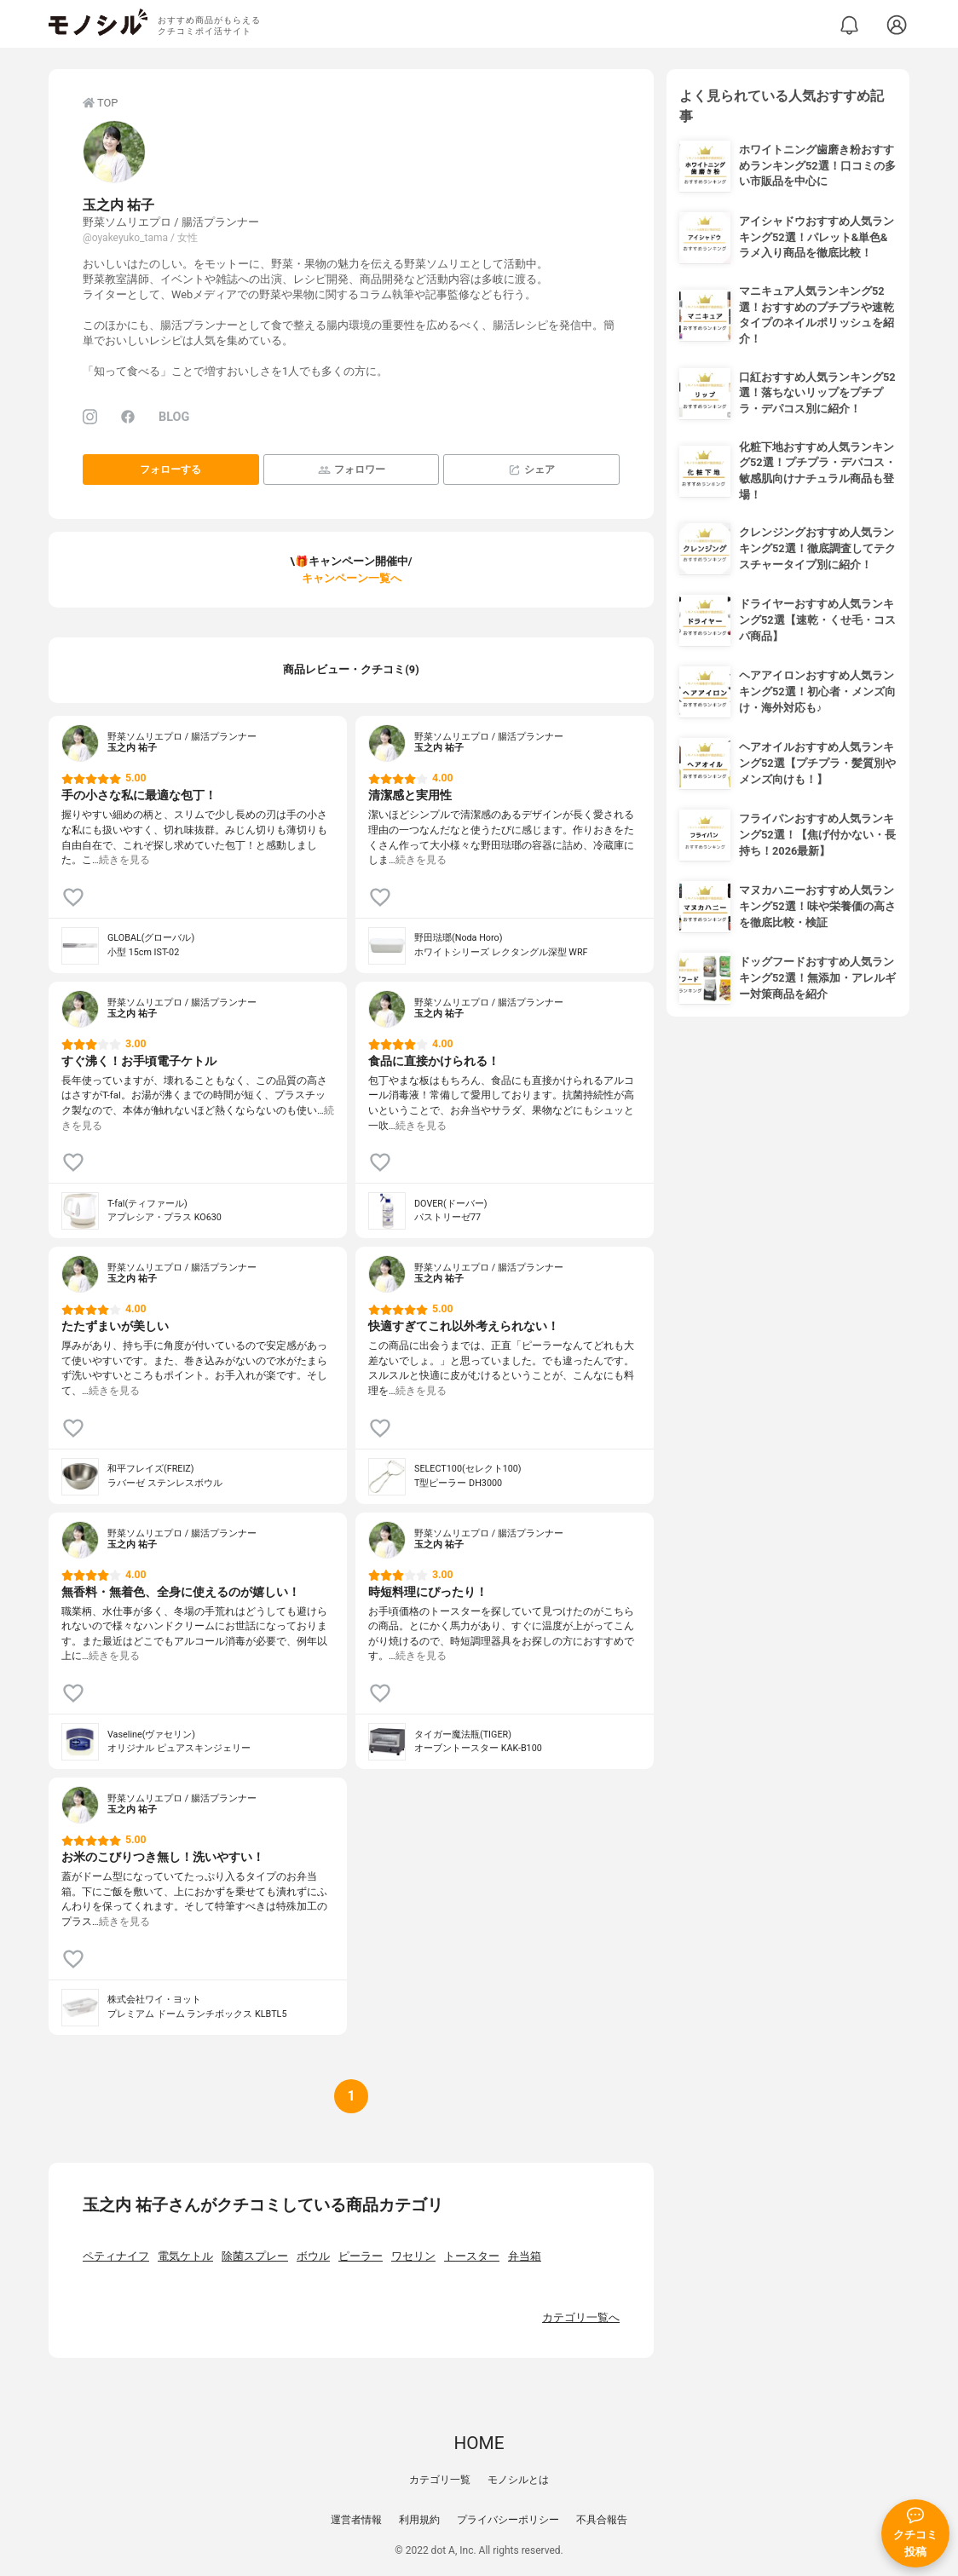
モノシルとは (518, 2480)
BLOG (174, 417)
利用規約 (419, 2520)
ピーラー (360, 2256)
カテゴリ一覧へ (581, 2317)
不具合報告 (601, 2520)
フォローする (170, 469)
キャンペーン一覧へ (351, 578)
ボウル (313, 2256)
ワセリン (413, 2256)
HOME (478, 2443)
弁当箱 (524, 2256)
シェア (531, 470)
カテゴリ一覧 (439, 2480)
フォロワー (351, 470)
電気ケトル (185, 2256)
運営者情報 (356, 2520)
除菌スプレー (255, 2256)
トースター (471, 2256)
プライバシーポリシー (508, 2520)
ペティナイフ (116, 2256)
